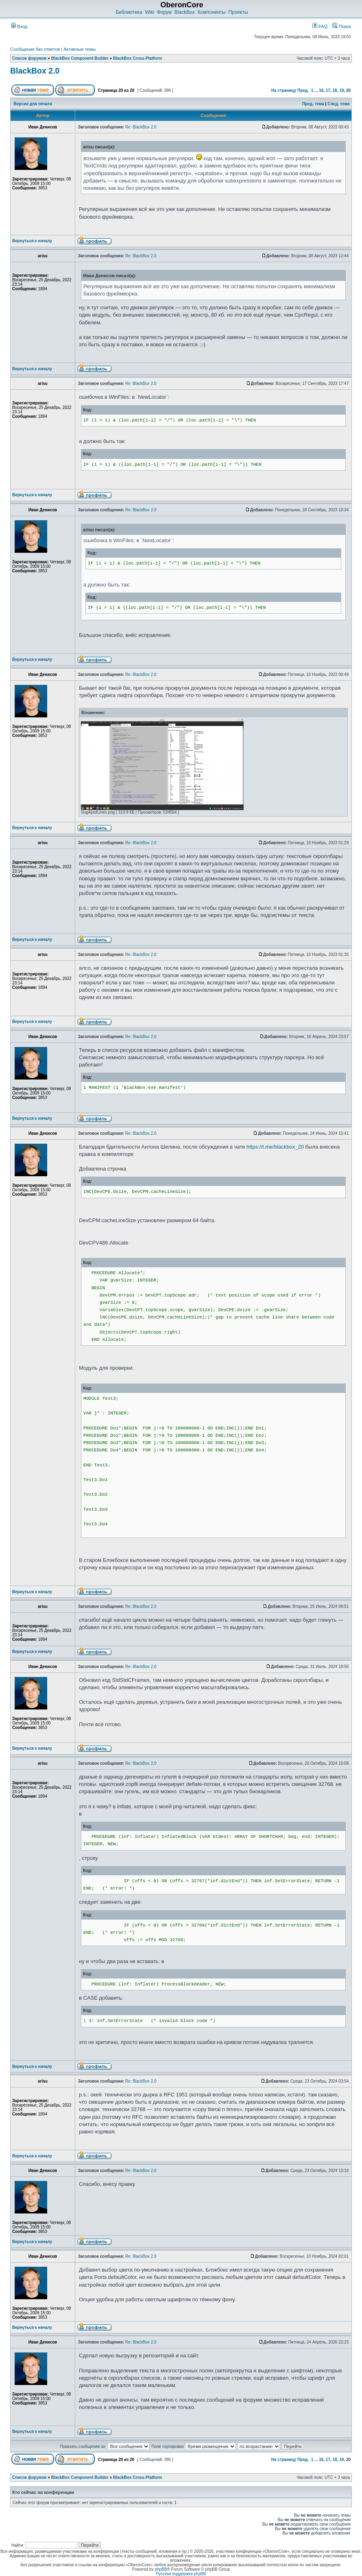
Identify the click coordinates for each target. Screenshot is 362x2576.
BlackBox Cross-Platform (137, 58)
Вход (19, 26)
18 (335, 90)
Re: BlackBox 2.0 (141, 127)
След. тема (338, 104)
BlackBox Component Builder (80, 58)
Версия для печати (33, 104)
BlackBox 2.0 (34, 70)
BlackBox (184, 12)
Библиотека (129, 12)
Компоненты (212, 12)
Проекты (238, 12)
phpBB (161, 2569)
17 (328, 90)
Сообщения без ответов (35, 49)
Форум (164, 12)
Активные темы (79, 49)
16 (321, 90)
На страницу (284, 90)
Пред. (303, 90)
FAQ (319, 26)
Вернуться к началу (32, 241)
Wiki (149, 12)
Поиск (341, 26)
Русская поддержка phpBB (181, 2574)
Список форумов (29, 58)
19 (341, 90)
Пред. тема (313, 104)
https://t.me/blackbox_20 (275, 1147)
